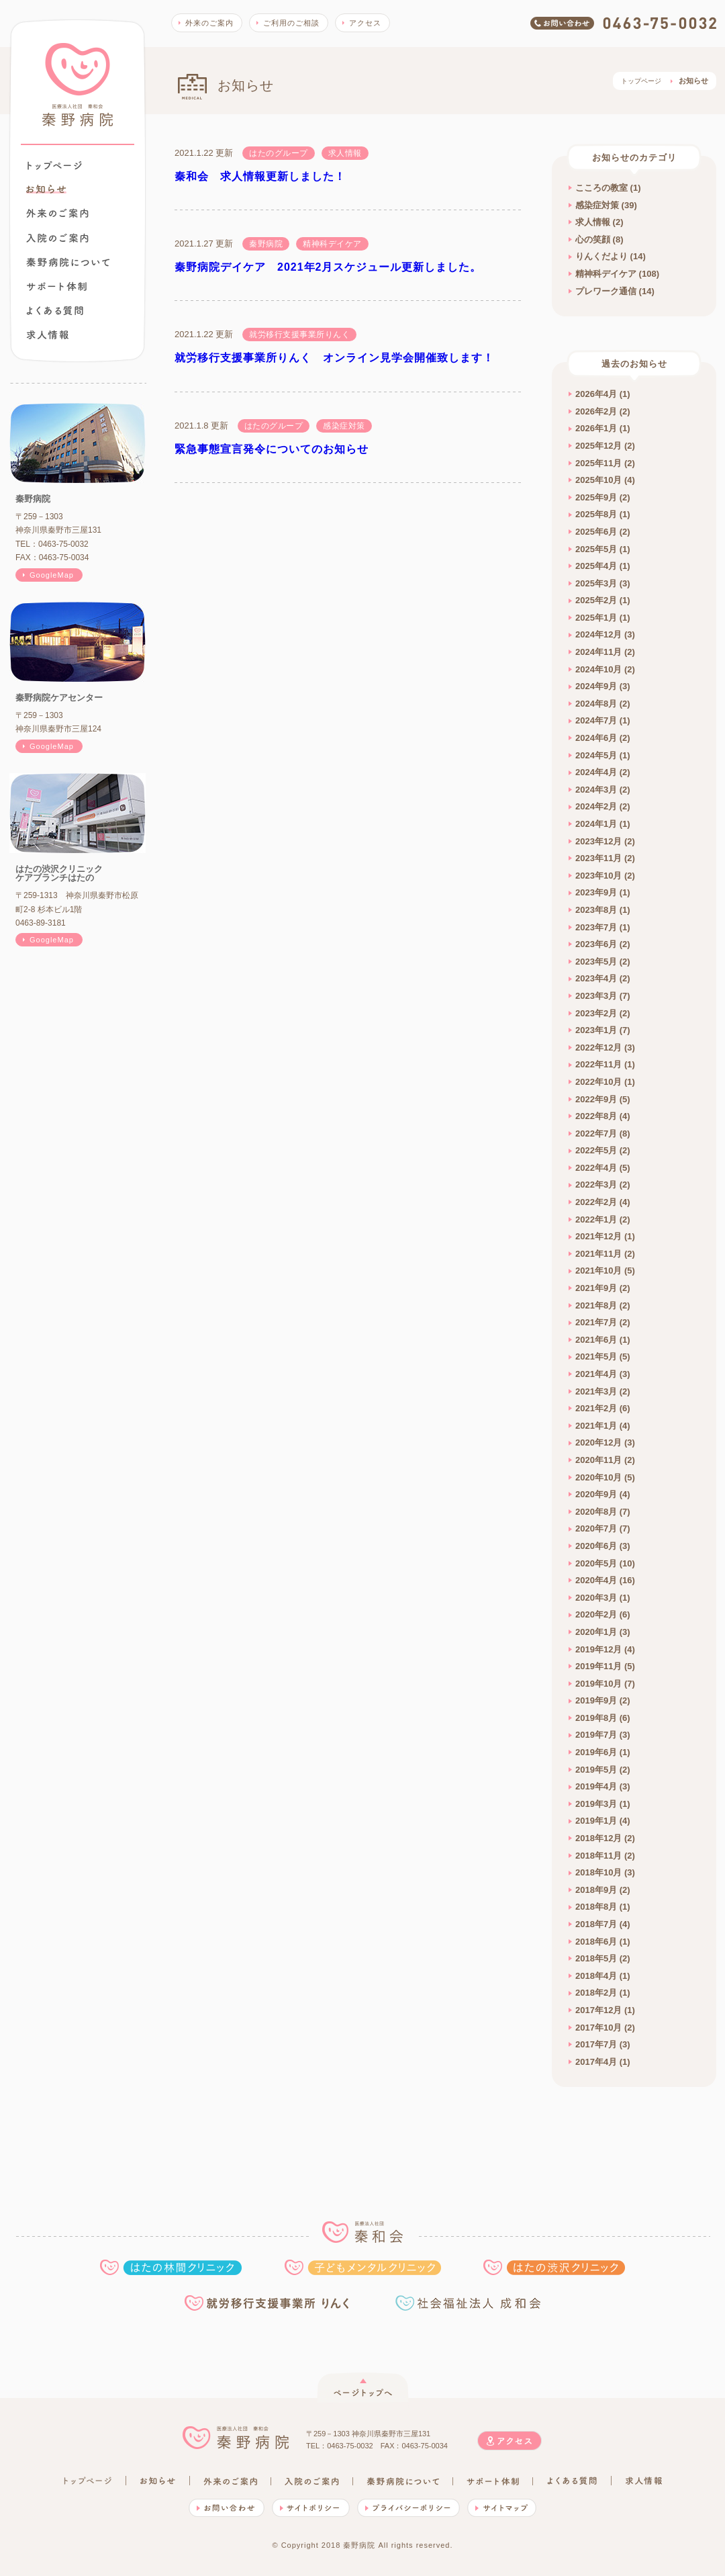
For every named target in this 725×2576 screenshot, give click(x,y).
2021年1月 (596, 1426)
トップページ (55, 165)
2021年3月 (596, 1391)
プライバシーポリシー (408, 2508)
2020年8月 (596, 1512)
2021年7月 (596, 1322)
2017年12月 (598, 2010)
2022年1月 (596, 1219)
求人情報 (47, 334)
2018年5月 (596, 1958)
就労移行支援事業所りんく (268, 2303)
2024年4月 (596, 772)
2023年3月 (596, 996)
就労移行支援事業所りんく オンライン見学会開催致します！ (334, 357)
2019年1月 (596, 1821)
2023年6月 (596, 944)
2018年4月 (596, 1976)
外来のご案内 (57, 213)
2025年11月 (598, 463)
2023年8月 (596, 910)
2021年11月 (598, 1254)
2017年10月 (598, 2028)
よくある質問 (54, 310)
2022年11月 (598, 1064)
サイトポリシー (311, 2508)
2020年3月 (596, 1598)
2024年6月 (596, 738)
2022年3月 (596, 1185)
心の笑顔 (592, 239)
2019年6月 (596, 1752)
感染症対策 (597, 205)
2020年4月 (596, 1580)
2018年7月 (596, 1924)
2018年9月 (596, 1890)
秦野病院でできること (56, 286)
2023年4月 (596, 978)
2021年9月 (596, 1288)
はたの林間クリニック (171, 2267)
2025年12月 (598, 446)
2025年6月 (596, 532)
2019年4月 (596, 1786)
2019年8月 (596, 1718)
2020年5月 (596, 1563)
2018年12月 (598, 1838)
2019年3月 (596, 1804)
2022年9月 (596, 1099)
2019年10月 (598, 1684)
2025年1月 (596, 618)
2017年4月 (596, 2062)
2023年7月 (596, 927)
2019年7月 (596, 1735)
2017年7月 (596, 2044)
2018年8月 (596, 1907)
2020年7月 (596, 1528)
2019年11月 (598, 1666)
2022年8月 (596, 1116)
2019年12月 (598, 1649)
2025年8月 (596, 514)
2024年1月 (596, 824)
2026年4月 (596, 394)
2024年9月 (596, 686)
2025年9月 (596, 497)
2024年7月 (596, 720)
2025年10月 (598, 480)
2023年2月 (596, 1013)
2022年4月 (596, 1168)
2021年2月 (596, 1408)
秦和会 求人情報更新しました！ (260, 176)
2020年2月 (596, 1614)
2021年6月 (596, 1340)
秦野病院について (68, 262)
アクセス (365, 23)
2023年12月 (598, 841)
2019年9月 (596, 1700)
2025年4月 (596, 566)
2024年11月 (598, 652)
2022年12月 (598, 1047)
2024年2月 (596, 806)
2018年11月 (598, 1856)
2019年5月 (596, 1770)
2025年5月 (596, 549)
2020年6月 (596, 1546)
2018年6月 (596, 1942)
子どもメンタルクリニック (363, 2267)
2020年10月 (598, 1477)
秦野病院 (77, 84)
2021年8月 (596, 1305)
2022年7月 (596, 1133)
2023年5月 (596, 962)
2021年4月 (596, 1374)
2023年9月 (596, 892)
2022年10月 (598, 1082)
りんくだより (601, 256)
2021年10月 (598, 1270)
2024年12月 (598, 634)
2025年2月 (596, 600)
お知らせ (158, 2480)
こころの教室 (601, 188)
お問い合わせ (226, 2508)
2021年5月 (596, 1356)
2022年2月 (596, 1202)
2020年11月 (598, 1460)
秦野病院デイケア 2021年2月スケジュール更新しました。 (328, 267)
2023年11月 (598, 858)
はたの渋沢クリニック (554, 2267)
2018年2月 (596, 1993)
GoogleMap (52, 575)
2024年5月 (596, 755)
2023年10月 (598, 876)
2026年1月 (596, 428)
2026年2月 (596, 411)
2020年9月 (596, 1494)
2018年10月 (598, 1872)
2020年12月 (598, 1442)
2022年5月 (596, 1150)
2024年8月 (596, 704)
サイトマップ (501, 2508)
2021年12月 (598, 1236)
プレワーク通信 (605, 291)
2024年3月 (596, 790)
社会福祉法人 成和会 (467, 2303)
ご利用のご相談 (291, 23)
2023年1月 (596, 1030)
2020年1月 (596, 1632)
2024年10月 (598, 669)
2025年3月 (596, 583)
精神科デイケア (605, 274)
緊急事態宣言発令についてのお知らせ (272, 449)
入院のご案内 (57, 238)
